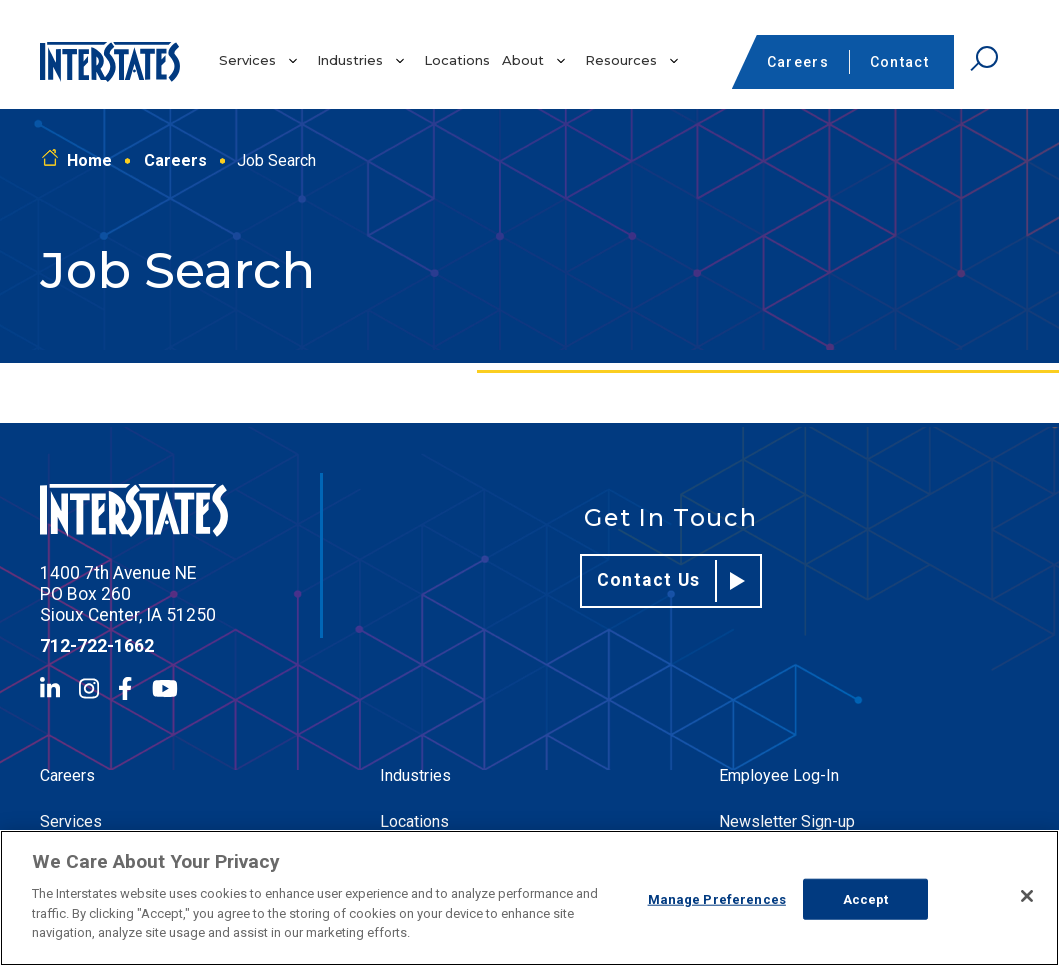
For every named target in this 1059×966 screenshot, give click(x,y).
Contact (899, 62)
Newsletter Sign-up (787, 821)
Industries (350, 60)
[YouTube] (165, 688)
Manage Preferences (717, 898)
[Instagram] (89, 688)
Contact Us (671, 581)
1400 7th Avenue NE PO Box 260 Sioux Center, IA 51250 (128, 594)
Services (247, 60)
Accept (866, 898)
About (523, 60)
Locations (457, 60)
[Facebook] (125, 688)
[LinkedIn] (50, 688)
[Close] (1027, 896)
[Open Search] (984, 59)
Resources (621, 60)
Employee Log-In (779, 775)
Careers (798, 62)
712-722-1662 (97, 646)
